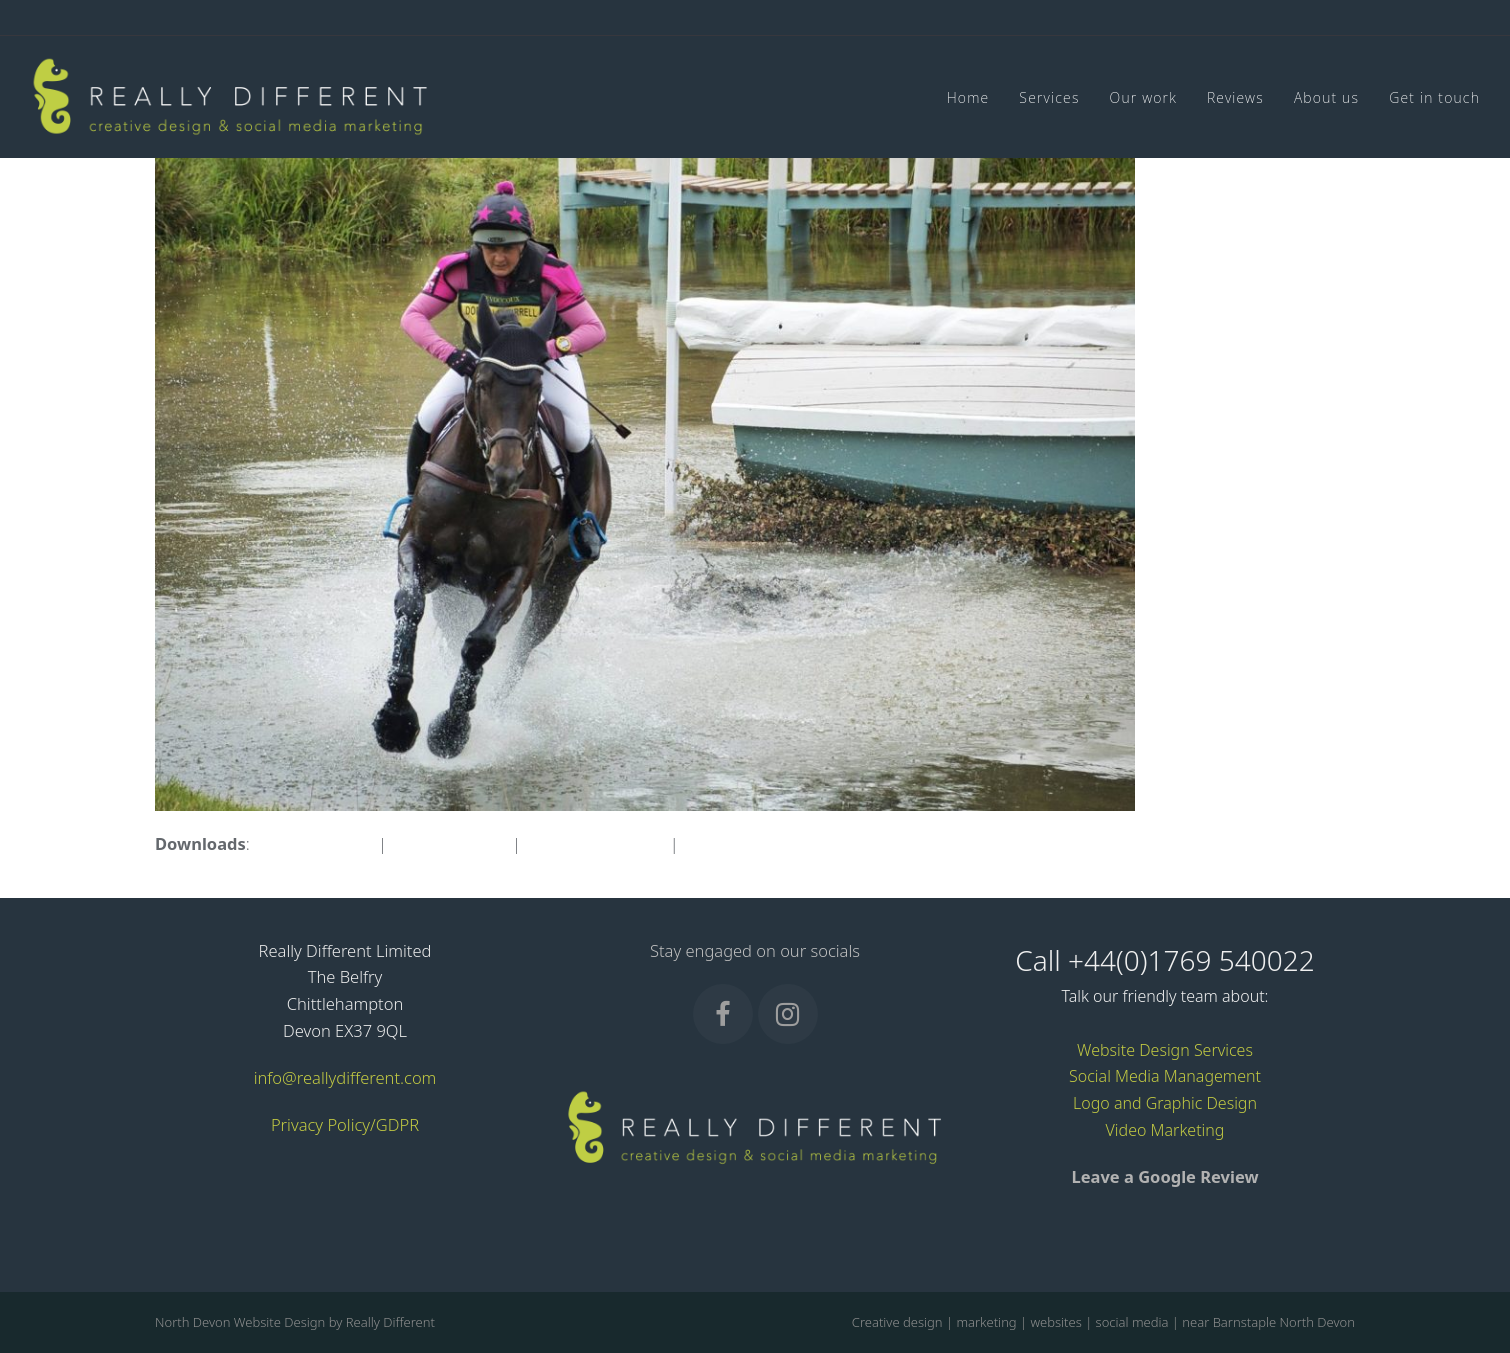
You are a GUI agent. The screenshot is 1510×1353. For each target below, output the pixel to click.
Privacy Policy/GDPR (345, 1124)
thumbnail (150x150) (760, 843)
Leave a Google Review (1164, 1176)
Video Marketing (1165, 1130)
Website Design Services (1165, 1050)
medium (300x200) (595, 843)
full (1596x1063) (314, 843)
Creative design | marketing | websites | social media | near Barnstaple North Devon (1103, 1322)
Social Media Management (1165, 1076)
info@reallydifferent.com (345, 1077)
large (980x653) (449, 843)
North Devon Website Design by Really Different (295, 1322)
